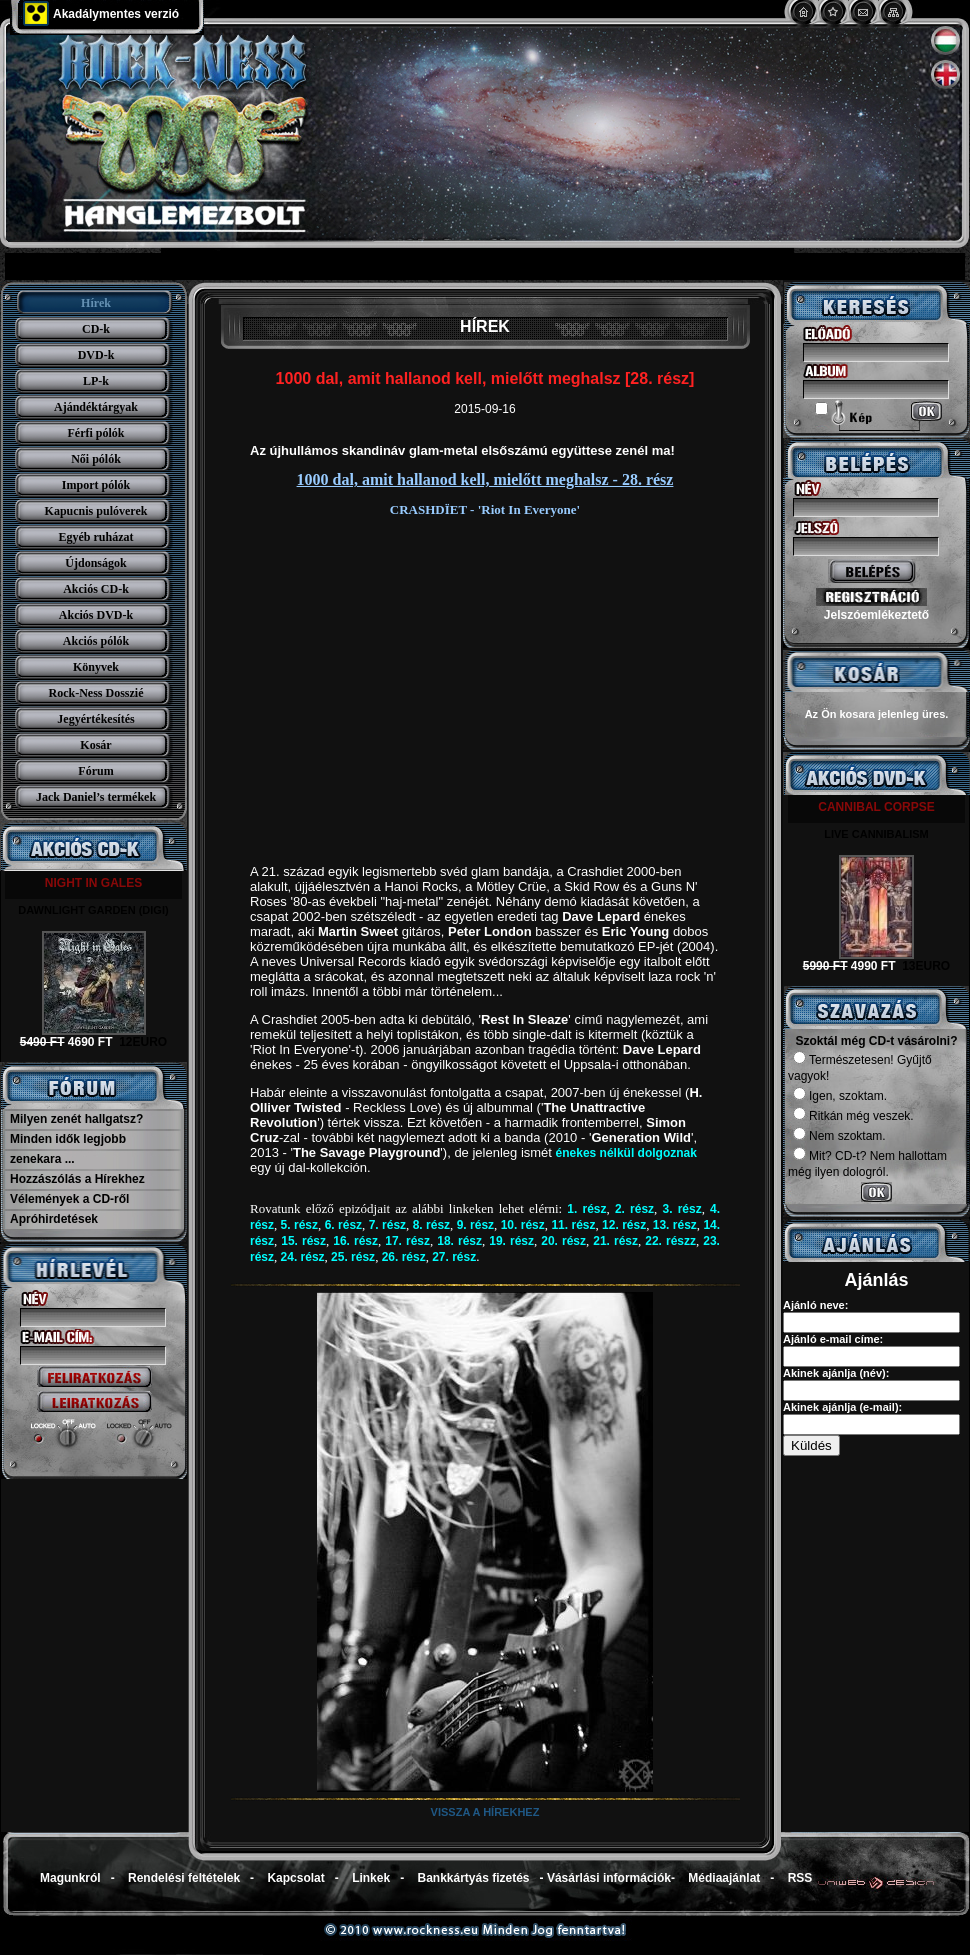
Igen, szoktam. (840, 1096)
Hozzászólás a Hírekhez (77, 1179)
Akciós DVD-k (96, 615)
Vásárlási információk (609, 1878)
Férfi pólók (96, 433)
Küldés (811, 1445)
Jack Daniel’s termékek (96, 797)
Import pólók (96, 485)
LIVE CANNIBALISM (876, 834)
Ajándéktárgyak (96, 407)
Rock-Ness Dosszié (96, 693)
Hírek (96, 303)
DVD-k (96, 355)
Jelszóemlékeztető (876, 615)
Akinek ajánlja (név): (836, 1373)
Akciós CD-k (96, 589)
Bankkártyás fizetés (473, 1878)
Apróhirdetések (54, 1219)
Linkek (371, 1878)
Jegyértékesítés (95, 719)
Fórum (95, 771)
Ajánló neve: (815, 1305)
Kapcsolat (295, 1878)
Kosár (95, 745)
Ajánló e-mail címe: (833, 1339)
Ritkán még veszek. (853, 1116)
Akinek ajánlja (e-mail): (842, 1407)
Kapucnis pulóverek (96, 511)
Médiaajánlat (724, 1878)
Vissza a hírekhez (485, 1812)
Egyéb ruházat (96, 537)
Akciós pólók (96, 641)
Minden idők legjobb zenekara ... (68, 1149)
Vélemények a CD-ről (69, 1199)
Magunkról (70, 1878)
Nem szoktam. (839, 1136)
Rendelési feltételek (184, 1878)
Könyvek (96, 667)
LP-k (96, 381)
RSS (800, 1878)
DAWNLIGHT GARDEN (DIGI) (93, 910)
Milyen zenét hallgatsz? (76, 1119)
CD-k (96, 329)
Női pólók (96, 459)
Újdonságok (95, 563)
